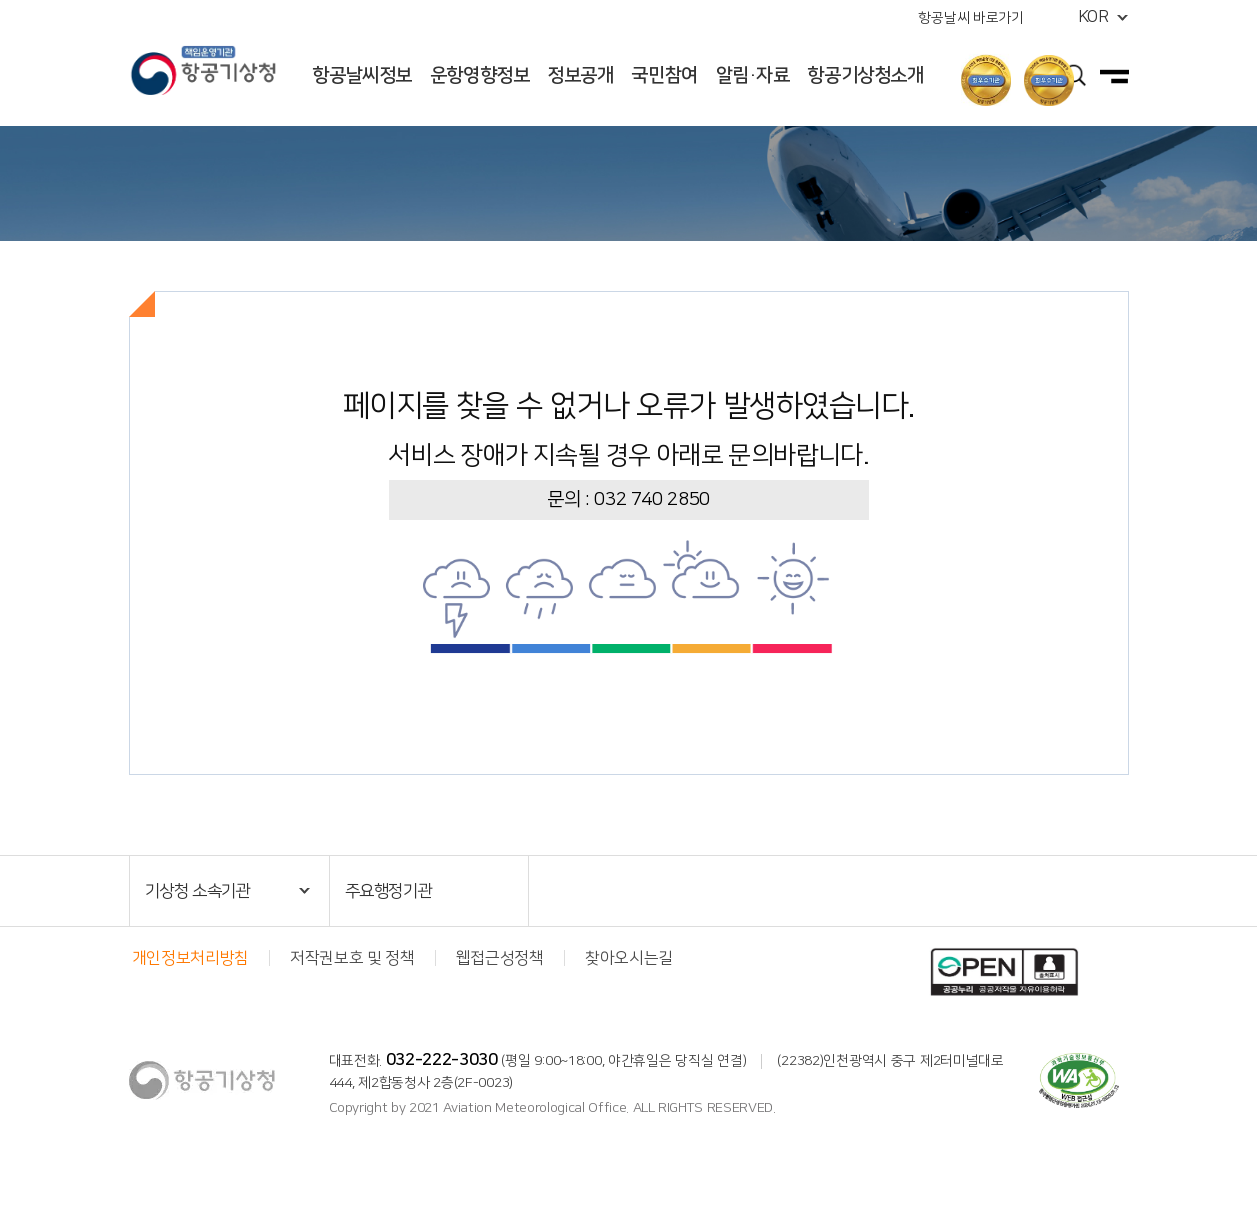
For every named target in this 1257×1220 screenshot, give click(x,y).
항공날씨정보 (362, 75)
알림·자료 (753, 75)
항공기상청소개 (865, 75)
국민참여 (664, 75)
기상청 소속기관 (198, 891)
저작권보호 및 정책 (352, 958)
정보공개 (580, 75)
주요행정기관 (389, 891)
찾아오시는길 (629, 958)
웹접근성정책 (500, 958)
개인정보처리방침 (190, 958)
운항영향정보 (480, 75)
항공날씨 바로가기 (970, 18)
